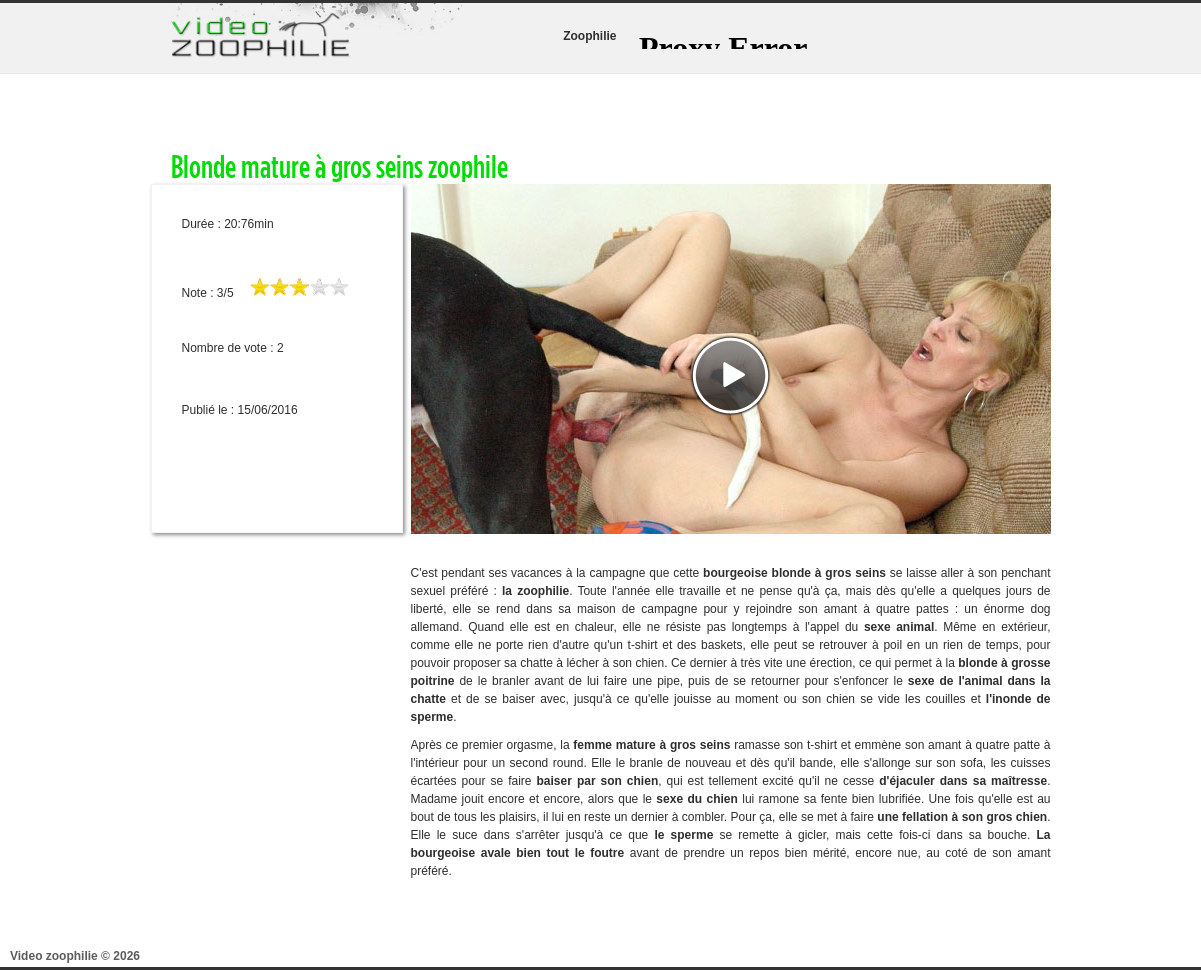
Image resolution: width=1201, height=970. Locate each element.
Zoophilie (589, 36)
